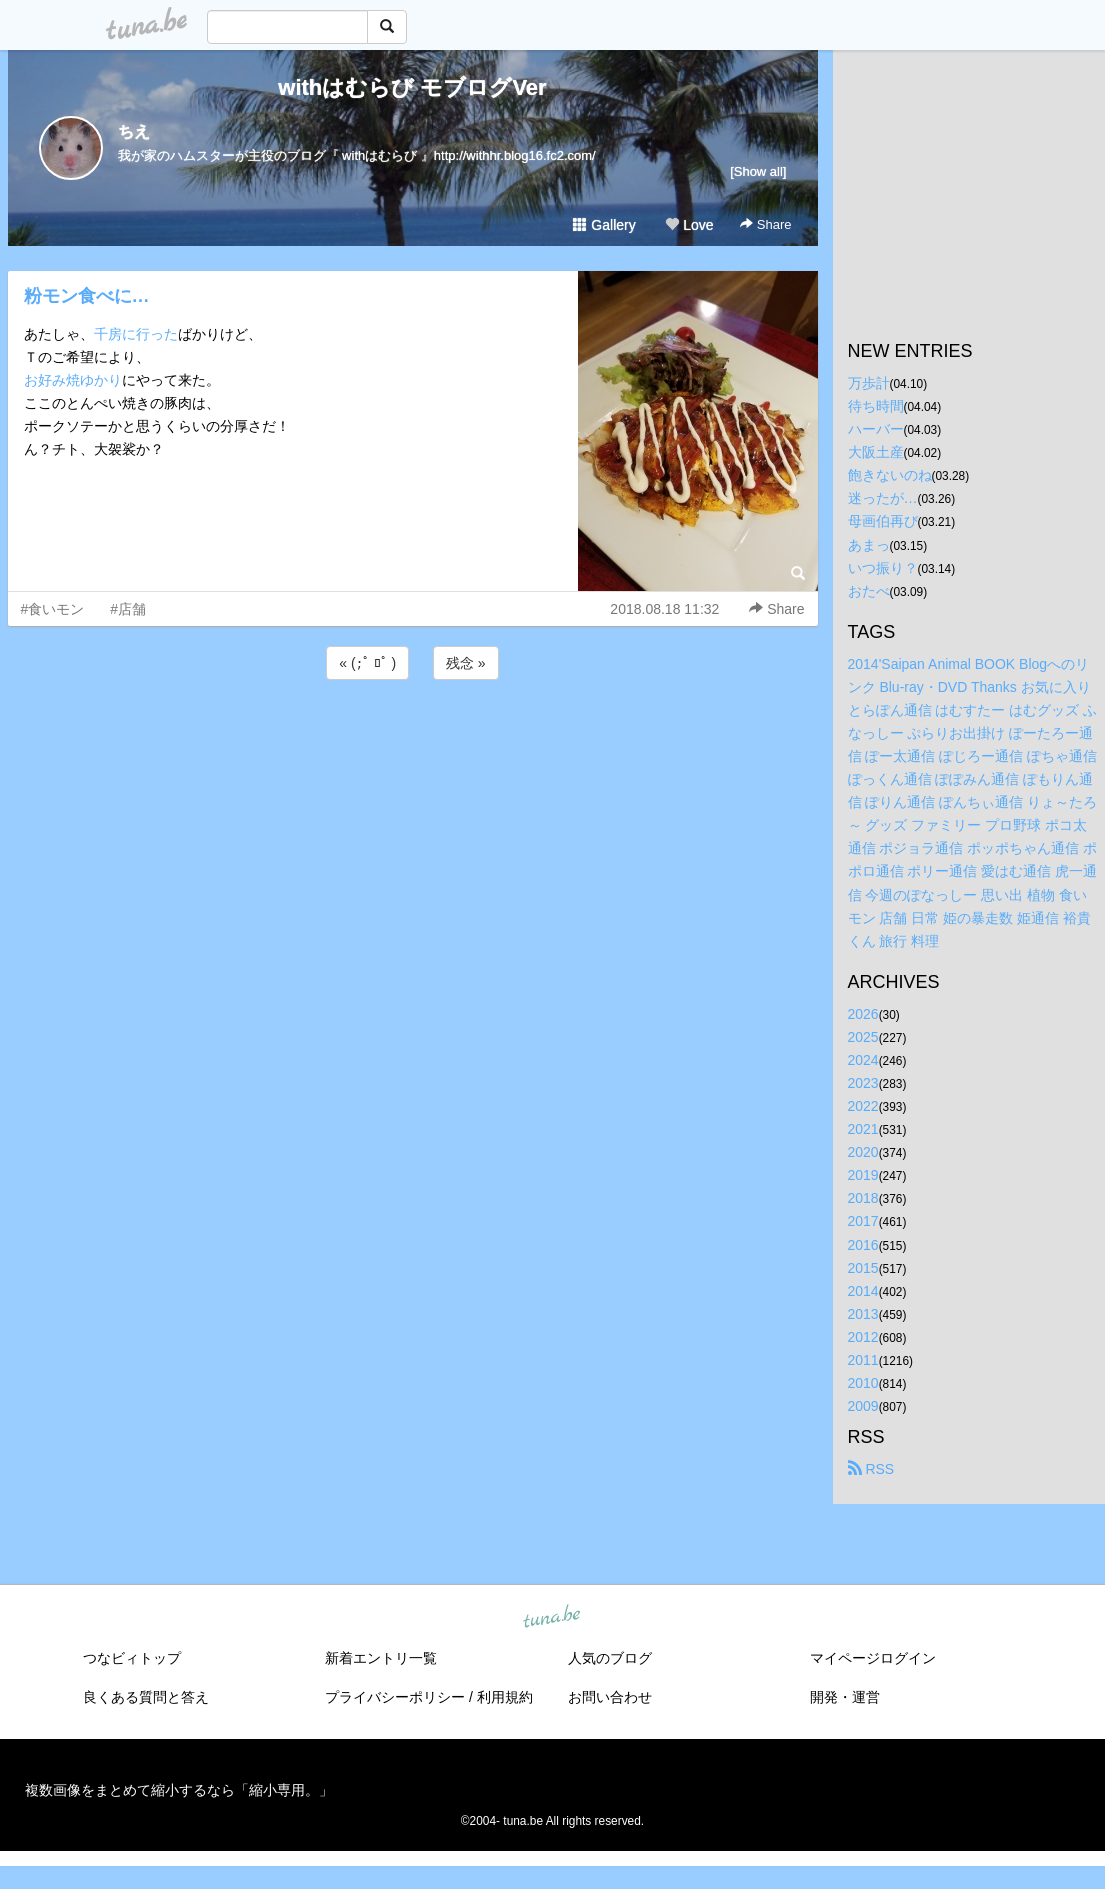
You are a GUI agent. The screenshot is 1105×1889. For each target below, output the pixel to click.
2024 (863, 1060)
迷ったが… (883, 498)
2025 (863, 1037)
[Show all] (758, 171)
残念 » (466, 663)
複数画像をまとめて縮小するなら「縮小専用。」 (179, 1790)
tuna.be (552, 1618)
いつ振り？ (883, 568)
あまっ (869, 545)
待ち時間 (876, 406)
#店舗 (128, 609)
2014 (863, 1291)
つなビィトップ (132, 1658)
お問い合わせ (610, 1697)
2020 (863, 1152)
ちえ (134, 131)
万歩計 (869, 383)
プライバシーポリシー (395, 1697)
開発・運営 (845, 1697)
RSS (871, 1469)
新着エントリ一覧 (381, 1658)
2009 (863, 1406)
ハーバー (876, 429)
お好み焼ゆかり (73, 380)
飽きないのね (890, 475)
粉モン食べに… (87, 296)
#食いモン (53, 609)
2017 (863, 1221)
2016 (863, 1245)
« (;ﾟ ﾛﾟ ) (367, 663)
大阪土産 (876, 452)
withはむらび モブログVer (412, 87)
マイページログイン (873, 1658)
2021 (863, 1129)
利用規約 (505, 1697)
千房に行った (136, 334)
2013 (863, 1314)
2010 (863, 1383)
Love (689, 225)
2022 (863, 1106)
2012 (863, 1337)
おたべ (869, 591)
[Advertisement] (413, 738)
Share (765, 224)
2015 (863, 1268)
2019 (863, 1175)
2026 (863, 1014)
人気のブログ (610, 1658)
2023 (863, 1083)
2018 (863, 1198)
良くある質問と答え (146, 1697)
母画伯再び (883, 521)
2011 (863, 1360)
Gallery (604, 225)
